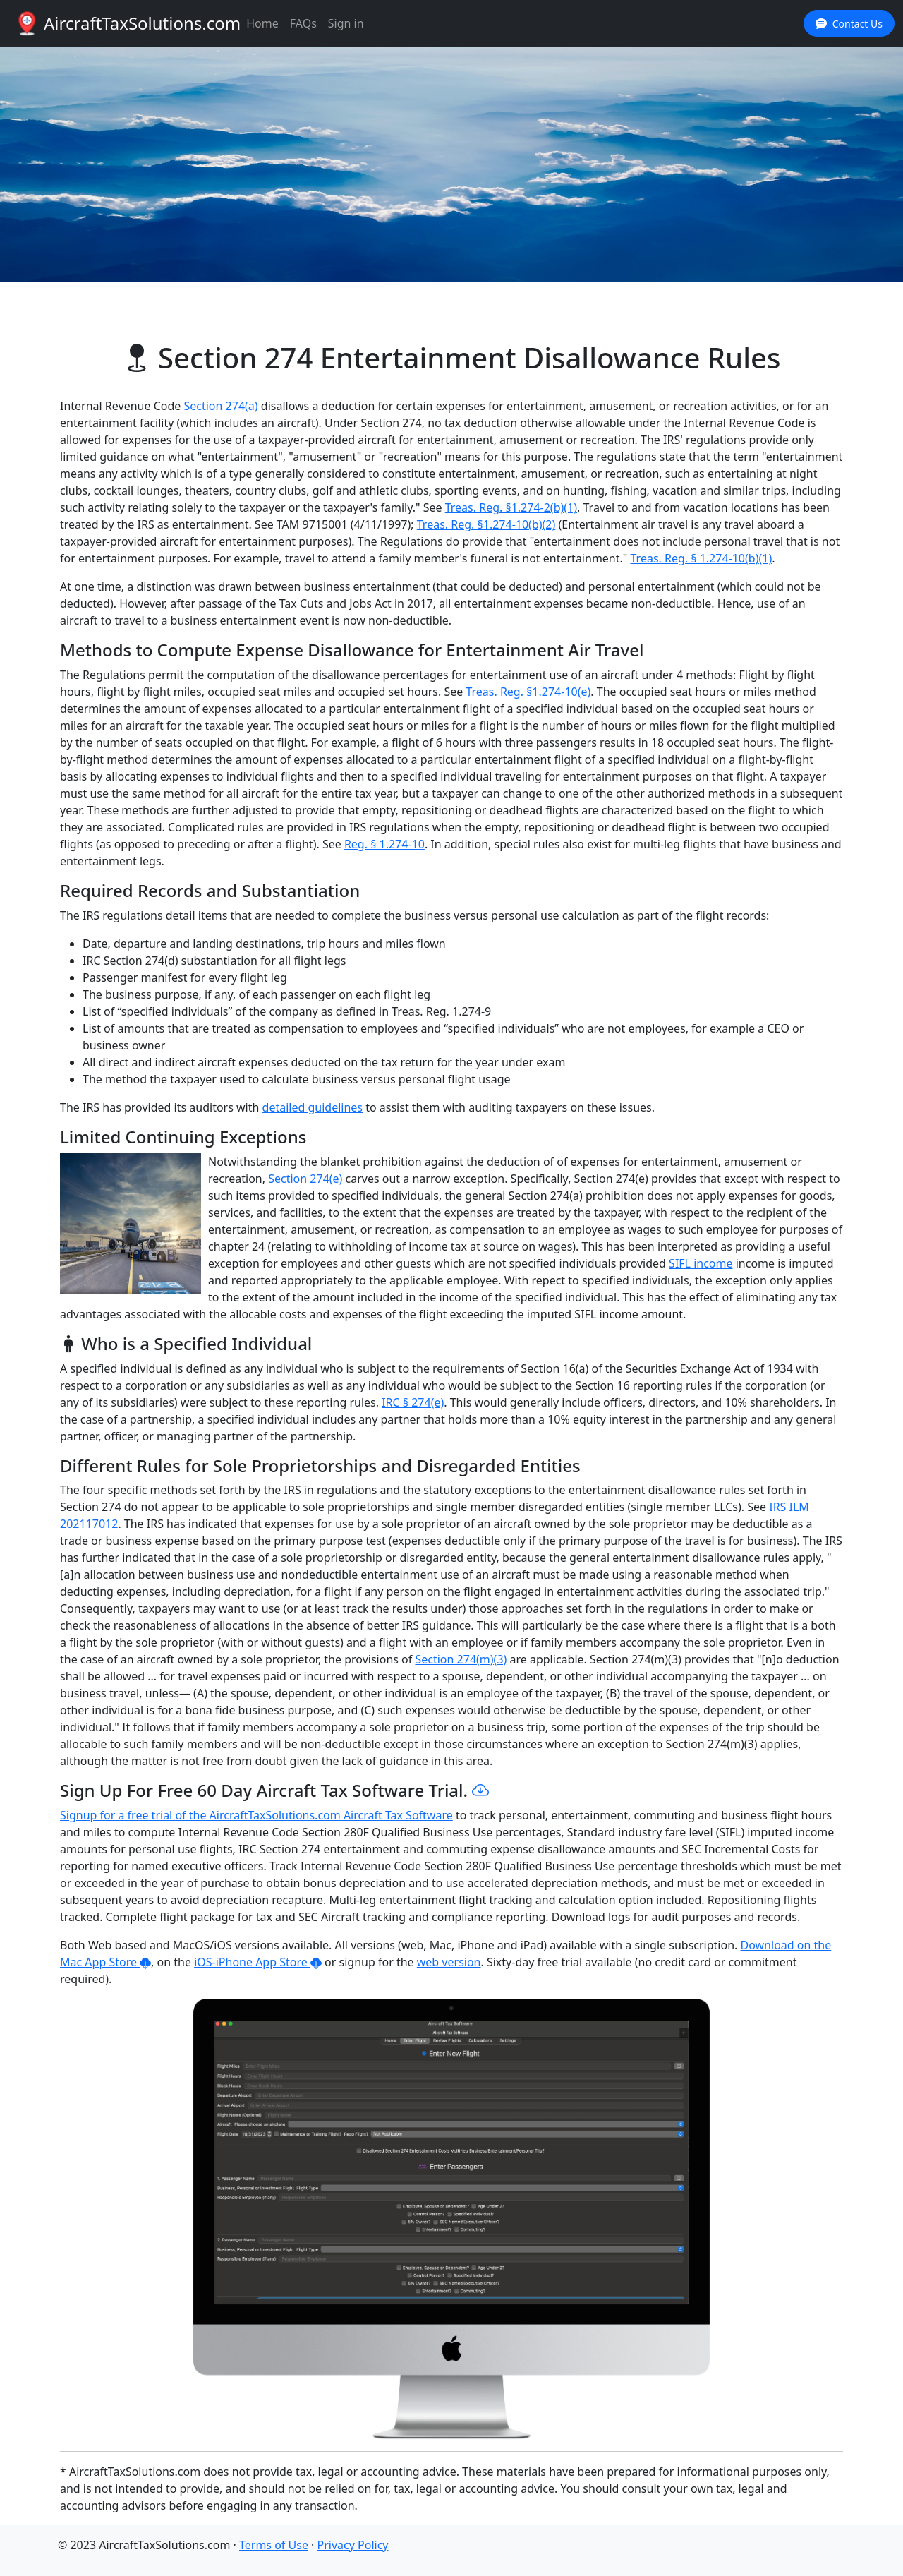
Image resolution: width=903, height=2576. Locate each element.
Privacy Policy (353, 2545)
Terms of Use (273, 2545)
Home (262, 23)
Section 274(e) (305, 1178)
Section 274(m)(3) (461, 1659)
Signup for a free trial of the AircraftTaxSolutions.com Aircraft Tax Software (256, 1815)
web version (449, 1962)
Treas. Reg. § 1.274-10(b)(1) (701, 558)
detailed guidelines (312, 1107)
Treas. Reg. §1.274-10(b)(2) (486, 524)
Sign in (346, 23)
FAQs (303, 23)
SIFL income (700, 1263)
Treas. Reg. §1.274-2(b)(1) (511, 507)
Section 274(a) (220, 406)
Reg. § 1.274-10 (384, 844)
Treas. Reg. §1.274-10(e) (528, 691)
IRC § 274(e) (413, 1402)
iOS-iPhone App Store (258, 1962)
